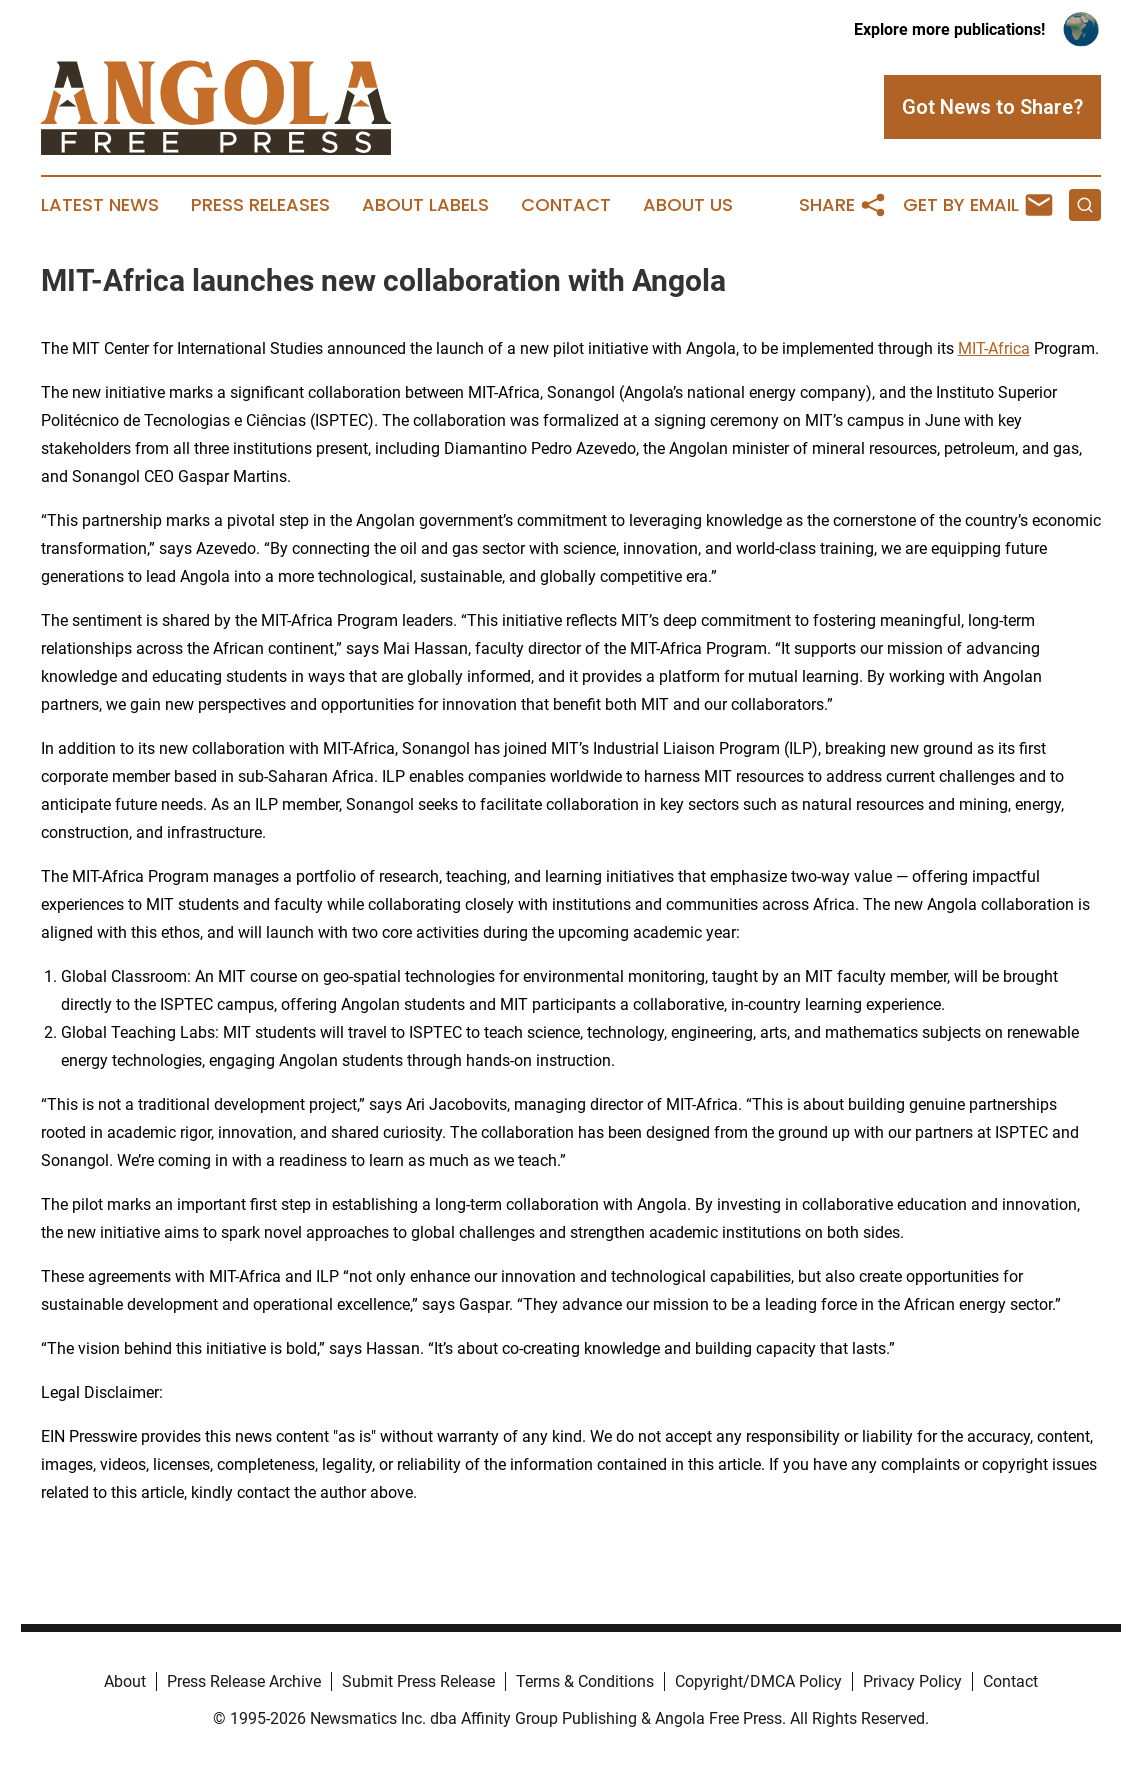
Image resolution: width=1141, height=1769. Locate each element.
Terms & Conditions (585, 1681)
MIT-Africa (994, 348)
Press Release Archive (244, 1681)
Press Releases (260, 205)
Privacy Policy (912, 1681)
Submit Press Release (418, 1681)
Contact (566, 205)
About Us (688, 205)
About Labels (425, 205)
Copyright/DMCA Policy (758, 1681)
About (125, 1681)
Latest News (100, 205)
